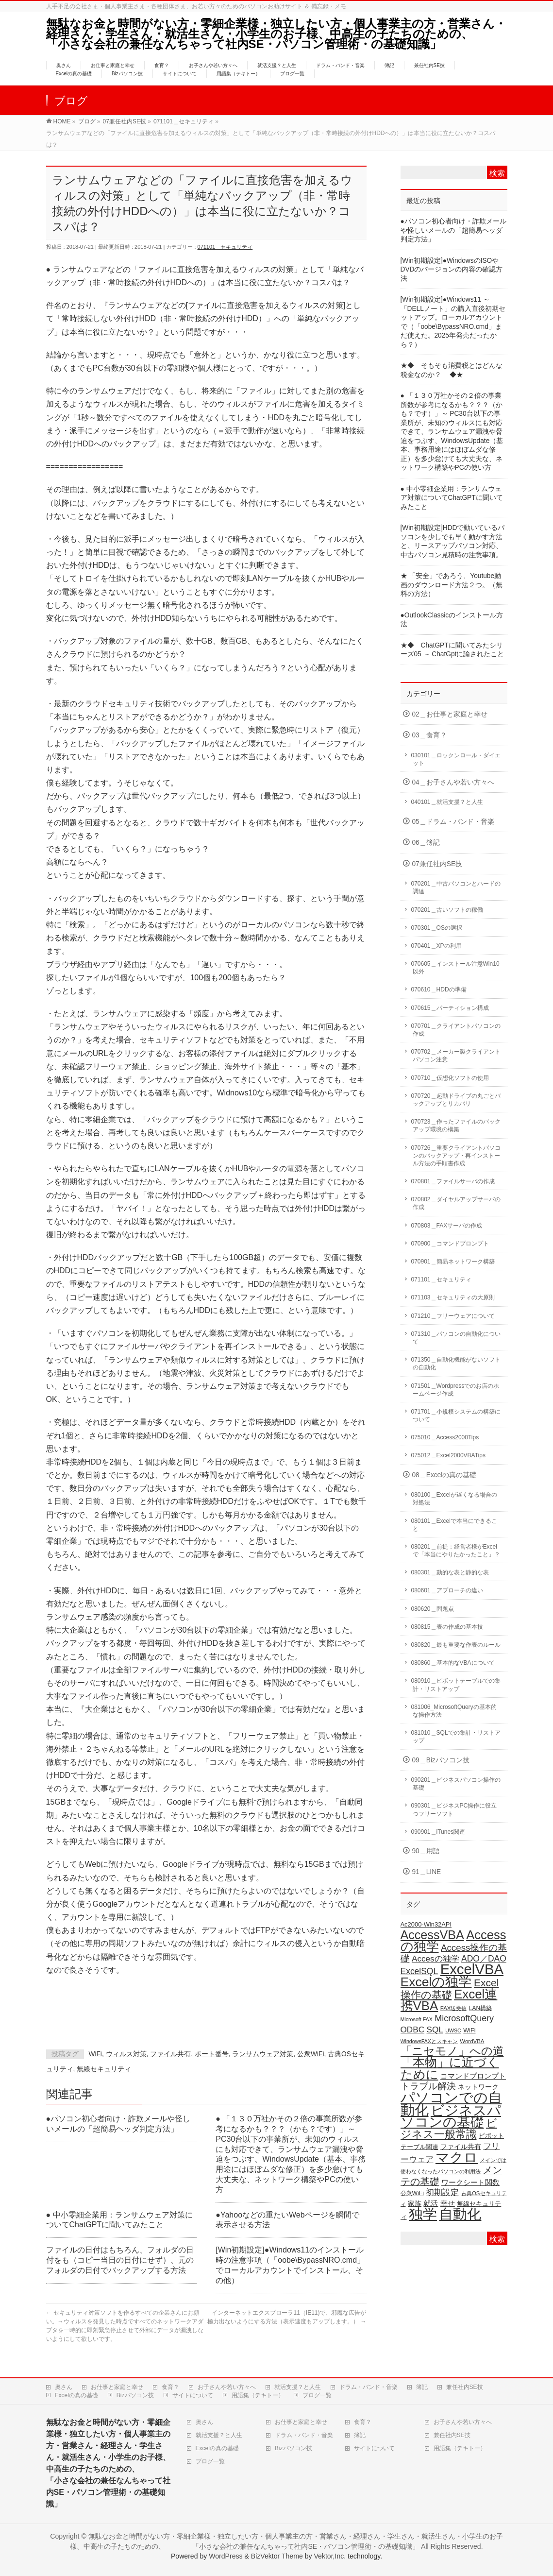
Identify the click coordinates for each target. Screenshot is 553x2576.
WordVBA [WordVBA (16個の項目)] (472, 2041)
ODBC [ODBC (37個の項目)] (413, 2029)
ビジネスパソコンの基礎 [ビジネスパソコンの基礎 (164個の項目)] (451, 2116)
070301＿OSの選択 (436, 927)
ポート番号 (212, 2054)
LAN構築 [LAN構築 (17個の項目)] (480, 2008)
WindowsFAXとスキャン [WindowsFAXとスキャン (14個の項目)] (429, 2041)
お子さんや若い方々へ (227, 2387)
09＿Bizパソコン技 (440, 1760)
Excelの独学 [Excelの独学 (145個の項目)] (436, 1982)
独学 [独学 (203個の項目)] (423, 2214)
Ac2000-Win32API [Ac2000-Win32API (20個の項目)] (426, 1924)
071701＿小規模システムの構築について (456, 1415)
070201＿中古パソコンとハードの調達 (456, 887)
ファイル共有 (170, 2054)
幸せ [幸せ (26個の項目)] (447, 2203)
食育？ (170, 2387)
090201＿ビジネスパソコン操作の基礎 (456, 1783)
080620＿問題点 (432, 1608)
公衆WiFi (310, 2054)
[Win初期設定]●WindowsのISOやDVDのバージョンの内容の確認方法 (452, 269)
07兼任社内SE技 (437, 864)
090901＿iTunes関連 (438, 1831)
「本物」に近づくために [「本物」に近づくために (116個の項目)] (450, 2068)
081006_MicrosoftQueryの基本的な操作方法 (454, 1711)
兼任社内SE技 (464, 2387)
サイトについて (192, 2395)
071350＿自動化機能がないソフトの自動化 (456, 1363)
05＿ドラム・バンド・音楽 (453, 821)
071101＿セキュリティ (225, 247)
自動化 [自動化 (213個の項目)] (460, 2214)
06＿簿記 (426, 842)
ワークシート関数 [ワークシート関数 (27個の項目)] (470, 2182)
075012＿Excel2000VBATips (448, 1455)
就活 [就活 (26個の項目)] (430, 2203)
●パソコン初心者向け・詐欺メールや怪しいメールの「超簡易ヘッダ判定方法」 (453, 230)
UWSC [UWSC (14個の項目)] (453, 2030)
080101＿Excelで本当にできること (454, 1525)
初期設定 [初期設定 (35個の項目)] (442, 2192)
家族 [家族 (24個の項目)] (414, 2203)
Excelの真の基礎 (76, 2395)
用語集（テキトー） (258, 2395)
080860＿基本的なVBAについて (453, 1662)
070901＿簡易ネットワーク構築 (453, 1261)
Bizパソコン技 (135, 2395)
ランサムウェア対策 (262, 2054)
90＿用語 (426, 1851)
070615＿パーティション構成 (450, 1008)
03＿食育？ (429, 735)
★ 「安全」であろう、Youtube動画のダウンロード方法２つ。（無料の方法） (452, 584)
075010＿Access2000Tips (445, 1437)
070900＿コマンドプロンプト (450, 1243)
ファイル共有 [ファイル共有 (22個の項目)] (460, 2146)
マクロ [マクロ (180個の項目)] (457, 2157)
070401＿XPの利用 (436, 945)
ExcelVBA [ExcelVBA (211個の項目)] (471, 1969)
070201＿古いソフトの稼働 (447, 909)
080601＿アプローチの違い (447, 1590)
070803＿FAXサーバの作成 (447, 1225)
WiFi (95, 2054)
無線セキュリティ (104, 2069)
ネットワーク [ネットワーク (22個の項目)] (478, 2087)
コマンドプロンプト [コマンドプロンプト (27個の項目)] (473, 2076)
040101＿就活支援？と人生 (447, 802)
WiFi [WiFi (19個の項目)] (469, 2030)
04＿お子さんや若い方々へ (453, 782)
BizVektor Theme (277, 2556)
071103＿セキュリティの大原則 (453, 1297)
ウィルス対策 (126, 2054)
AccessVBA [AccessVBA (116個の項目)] (432, 1935)
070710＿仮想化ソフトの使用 (450, 1078)
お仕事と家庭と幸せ (117, 2387)
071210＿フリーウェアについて (453, 1316)
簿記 (422, 2387)
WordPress (225, 2556)
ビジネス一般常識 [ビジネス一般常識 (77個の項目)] (449, 2128)
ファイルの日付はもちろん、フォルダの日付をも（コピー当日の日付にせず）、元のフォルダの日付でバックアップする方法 (120, 2260)
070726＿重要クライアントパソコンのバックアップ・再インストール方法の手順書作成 (456, 1155)
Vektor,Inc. (330, 2556)
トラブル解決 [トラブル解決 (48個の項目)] (428, 2086)
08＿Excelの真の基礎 (444, 1475)
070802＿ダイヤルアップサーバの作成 (456, 1203)
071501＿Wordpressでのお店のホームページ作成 (455, 1389)
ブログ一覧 (317, 2395)
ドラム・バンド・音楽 (368, 2387)
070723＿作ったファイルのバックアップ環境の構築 (456, 1125)
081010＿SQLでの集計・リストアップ (456, 1736)
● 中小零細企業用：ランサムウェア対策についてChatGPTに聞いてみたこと (452, 498)
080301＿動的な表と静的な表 (450, 1572)
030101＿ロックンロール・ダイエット (456, 759)
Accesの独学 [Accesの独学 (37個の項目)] (435, 1958)
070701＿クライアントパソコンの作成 (456, 1030)
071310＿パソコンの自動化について (456, 1338)
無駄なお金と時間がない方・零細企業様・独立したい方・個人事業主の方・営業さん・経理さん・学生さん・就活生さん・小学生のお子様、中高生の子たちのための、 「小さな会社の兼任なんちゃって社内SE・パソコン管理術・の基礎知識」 (282, 34)
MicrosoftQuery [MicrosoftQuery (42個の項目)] (464, 2018)
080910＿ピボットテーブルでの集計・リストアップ (456, 1684)
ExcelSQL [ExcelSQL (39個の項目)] (419, 1971)
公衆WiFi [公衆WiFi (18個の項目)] (412, 2193)
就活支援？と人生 (297, 2387)
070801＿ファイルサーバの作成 (453, 1181)
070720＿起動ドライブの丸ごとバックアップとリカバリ (456, 1099)
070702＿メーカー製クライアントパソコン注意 (456, 1055)
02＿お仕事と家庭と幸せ (449, 714)
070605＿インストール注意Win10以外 (455, 967)
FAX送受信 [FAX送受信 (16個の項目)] (453, 2008)
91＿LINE (426, 1872)
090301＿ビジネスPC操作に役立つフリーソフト (454, 1809)
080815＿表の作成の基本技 (447, 1626)
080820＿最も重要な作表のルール (456, 1644)
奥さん (63, 2387)
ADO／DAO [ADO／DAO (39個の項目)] (483, 1958)
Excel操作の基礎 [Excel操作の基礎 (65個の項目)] (450, 1988)
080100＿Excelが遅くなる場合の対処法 (454, 1498)
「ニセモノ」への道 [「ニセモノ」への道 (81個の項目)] (452, 2051)
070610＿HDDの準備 (439, 989)
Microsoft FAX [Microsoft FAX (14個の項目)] (417, 2019)
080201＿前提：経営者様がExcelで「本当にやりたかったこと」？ (455, 1550)
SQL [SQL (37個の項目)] (434, 2029)
